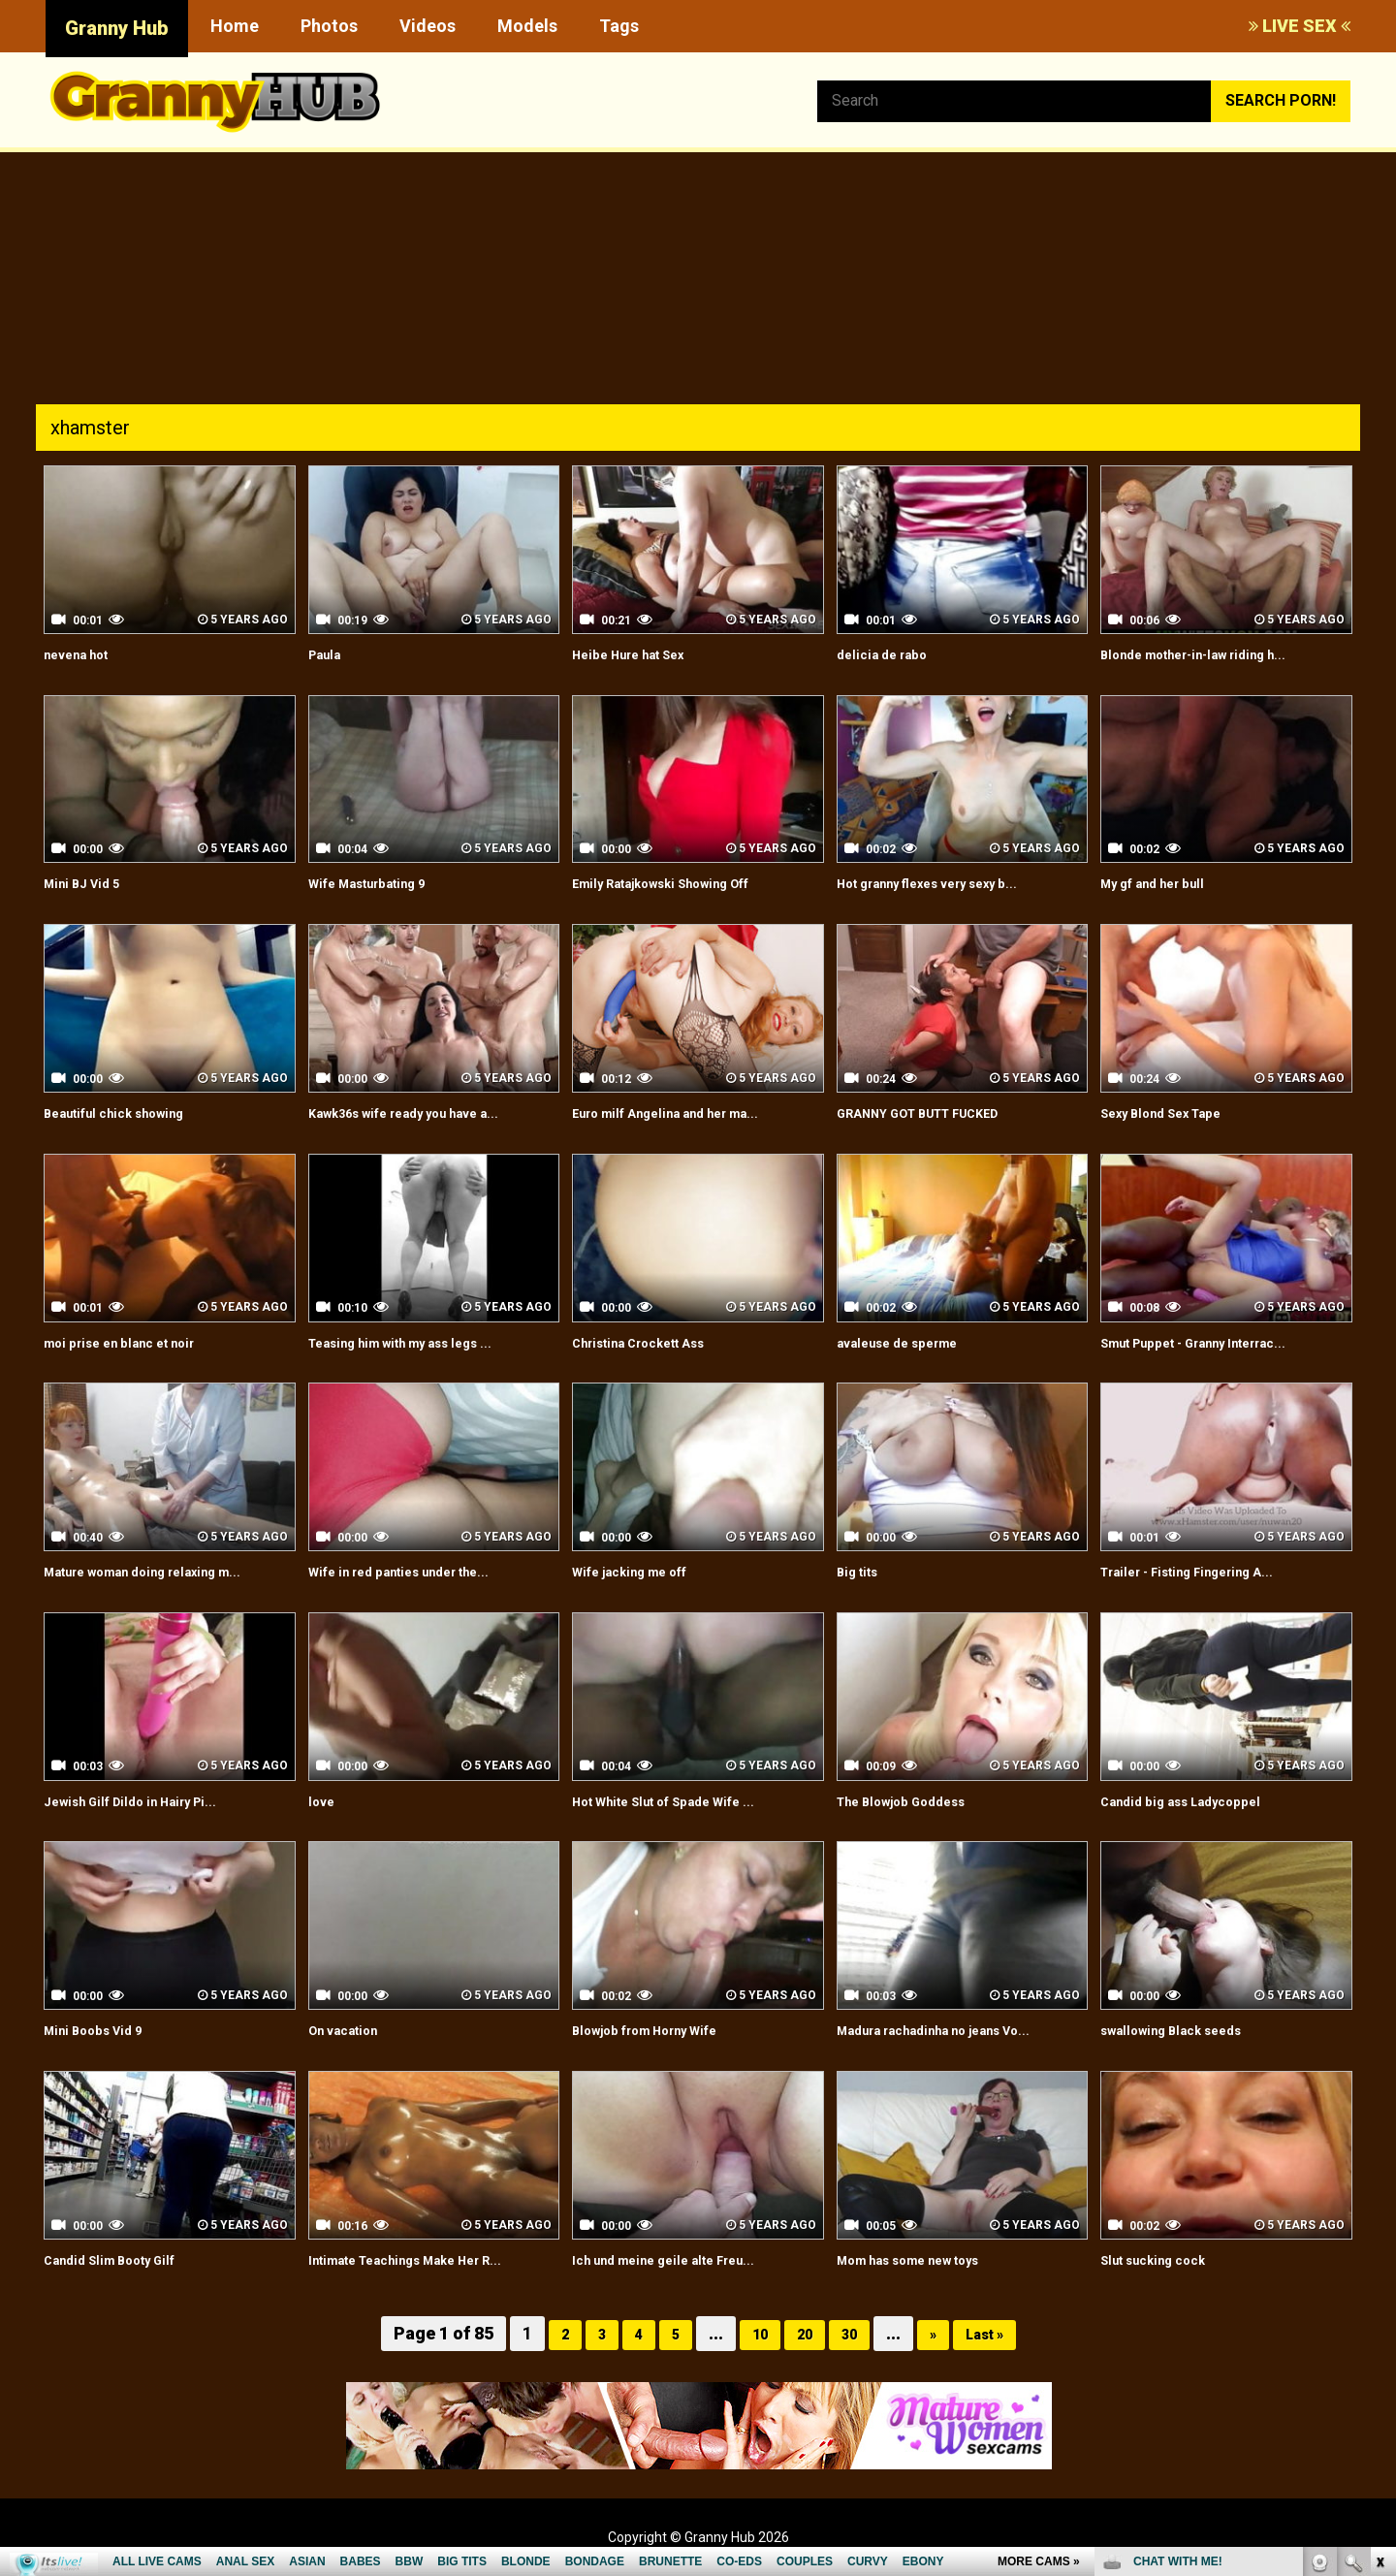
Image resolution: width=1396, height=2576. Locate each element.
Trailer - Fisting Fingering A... (1206, 1571)
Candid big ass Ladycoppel (1196, 1801)
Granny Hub (117, 28)
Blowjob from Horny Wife (663, 2029)
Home (234, 26)
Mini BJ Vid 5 (89, 883)
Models (527, 26)
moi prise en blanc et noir (137, 1342)
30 (850, 2333)
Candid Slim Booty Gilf (124, 2259)
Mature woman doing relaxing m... (167, 1571)
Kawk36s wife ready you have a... (428, 1112)
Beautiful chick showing (130, 1112)
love (324, 1801)
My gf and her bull (1165, 883)
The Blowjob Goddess (916, 1801)
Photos (329, 26)
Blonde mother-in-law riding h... (1213, 654)
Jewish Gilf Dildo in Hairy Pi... (148, 1801)
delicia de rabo (890, 654)
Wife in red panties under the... (420, 1571)
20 (801, 2333)
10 (753, 2333)
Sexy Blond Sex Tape (1176, 1112)
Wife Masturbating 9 (382, 883)
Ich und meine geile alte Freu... (683, 2259)
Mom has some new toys (928, 2259)
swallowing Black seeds (1187, 2029)
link (1379, 2273)
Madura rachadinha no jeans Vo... (957, 2029)
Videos (427, 26)
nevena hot (85, 654)
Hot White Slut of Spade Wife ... (685, 1801)
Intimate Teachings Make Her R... (429, 2259)
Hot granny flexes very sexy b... (951, 883)
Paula (328, 654)
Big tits (862, 1571)
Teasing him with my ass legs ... (423, 1342)
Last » (994, 2333)
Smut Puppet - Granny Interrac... (1217, 1342)
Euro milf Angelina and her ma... (687, 1112)
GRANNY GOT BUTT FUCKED (940, 1112)
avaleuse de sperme (912, 1342)
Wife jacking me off (644, 1571)
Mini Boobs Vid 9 (103, 2029)
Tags (619, 26)
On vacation (352, 2029)
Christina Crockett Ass (656, 1342)
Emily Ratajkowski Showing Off (684, 883)
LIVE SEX (1299, 26)
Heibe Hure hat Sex (642, 654)
